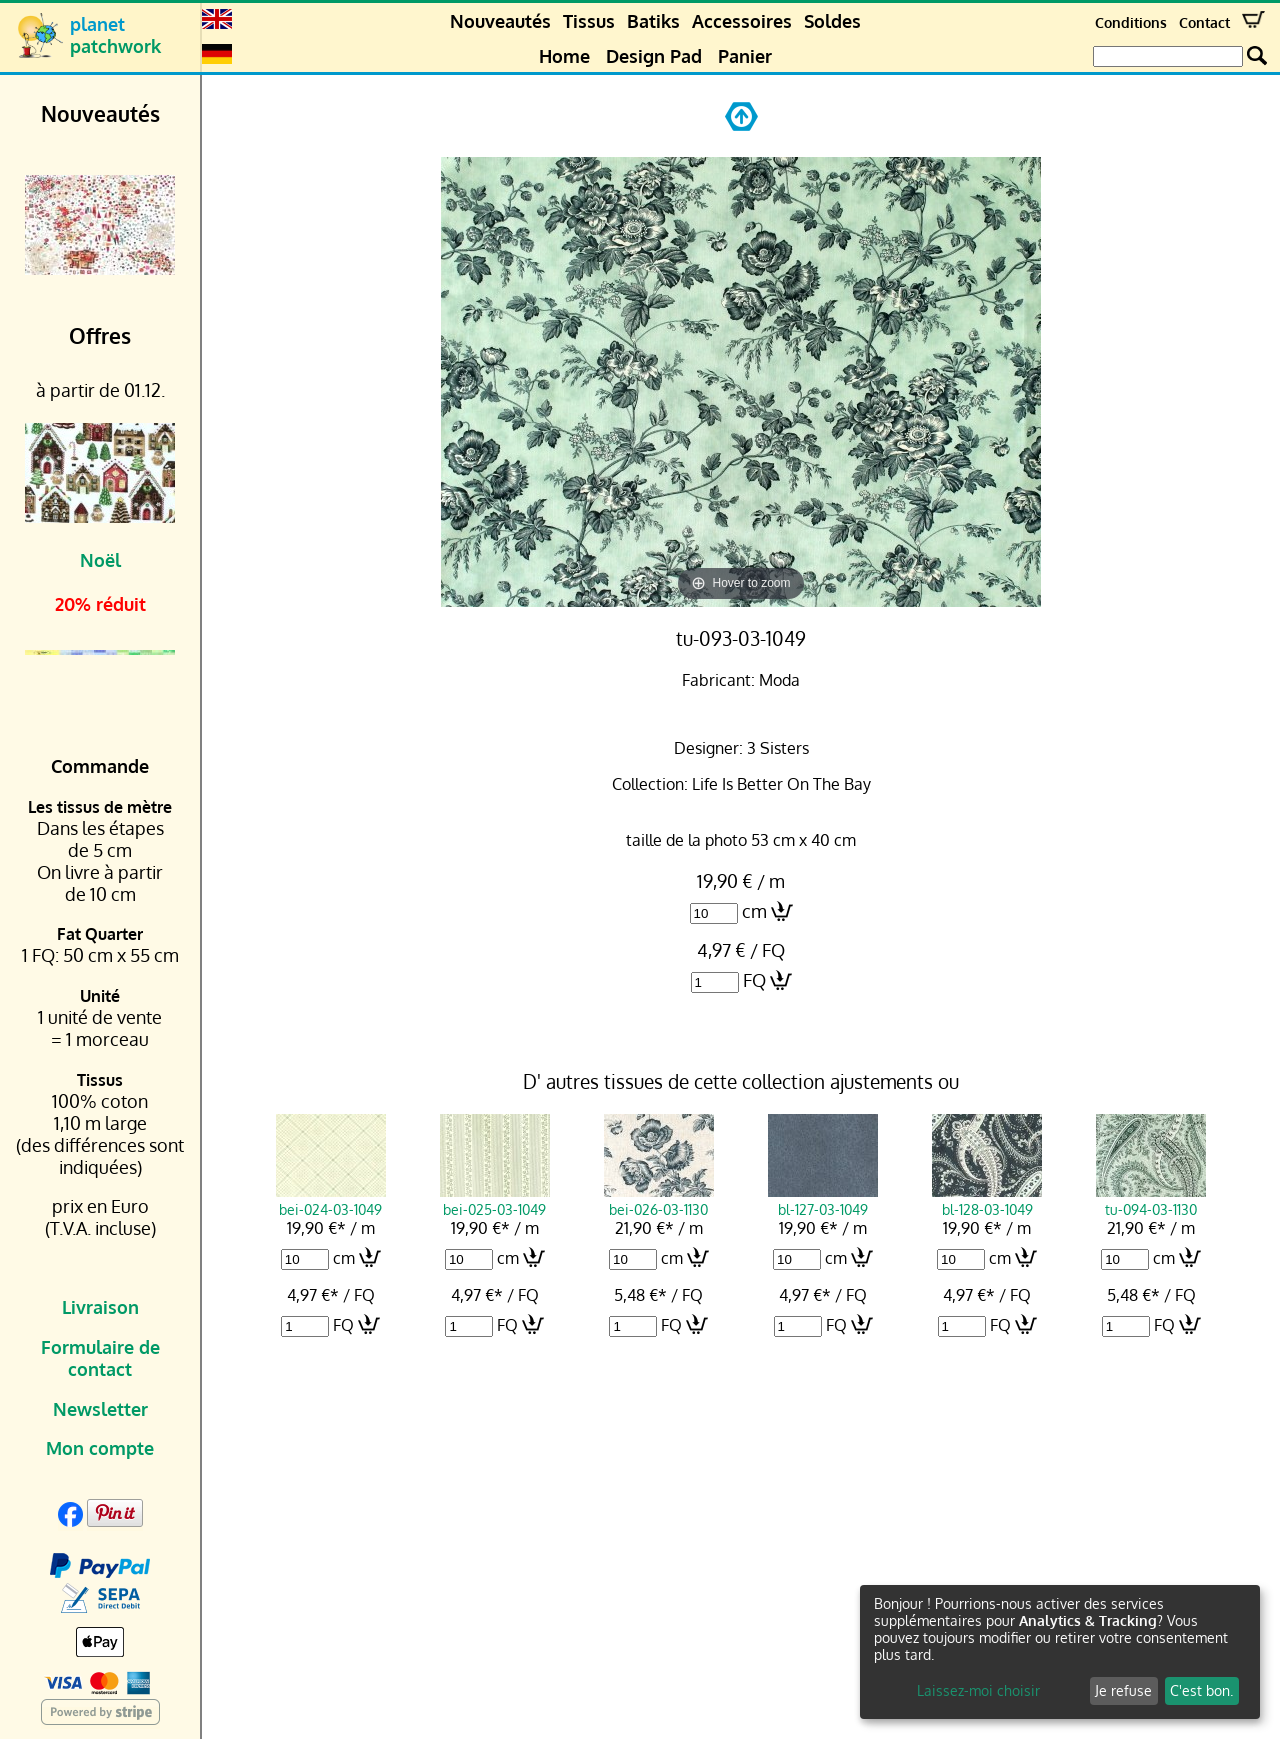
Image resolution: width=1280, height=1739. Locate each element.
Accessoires (742, 21)
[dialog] (1060, 1652)
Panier (745, 56)
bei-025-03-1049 (495, 1200)
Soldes (832, 21)
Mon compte (100, 1448)
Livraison (100, 1307)
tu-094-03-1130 (1151, 1200)
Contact (1204, 22)
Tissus (589, 21)
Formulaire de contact (100, 1358)
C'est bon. (1201, 1690)
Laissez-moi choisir (978, 1690)
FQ (754, 980)
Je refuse (1123, 1690)
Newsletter (100, 1409)
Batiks (653, 21)
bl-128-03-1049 (987, 1200)
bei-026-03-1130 (659, 1200)
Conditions (1131, 22)
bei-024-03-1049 (331, 1200)
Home (564, 56)
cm (754, 911)
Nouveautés (500, 21)
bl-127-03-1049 (823, 1200)
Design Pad (654, 56)
